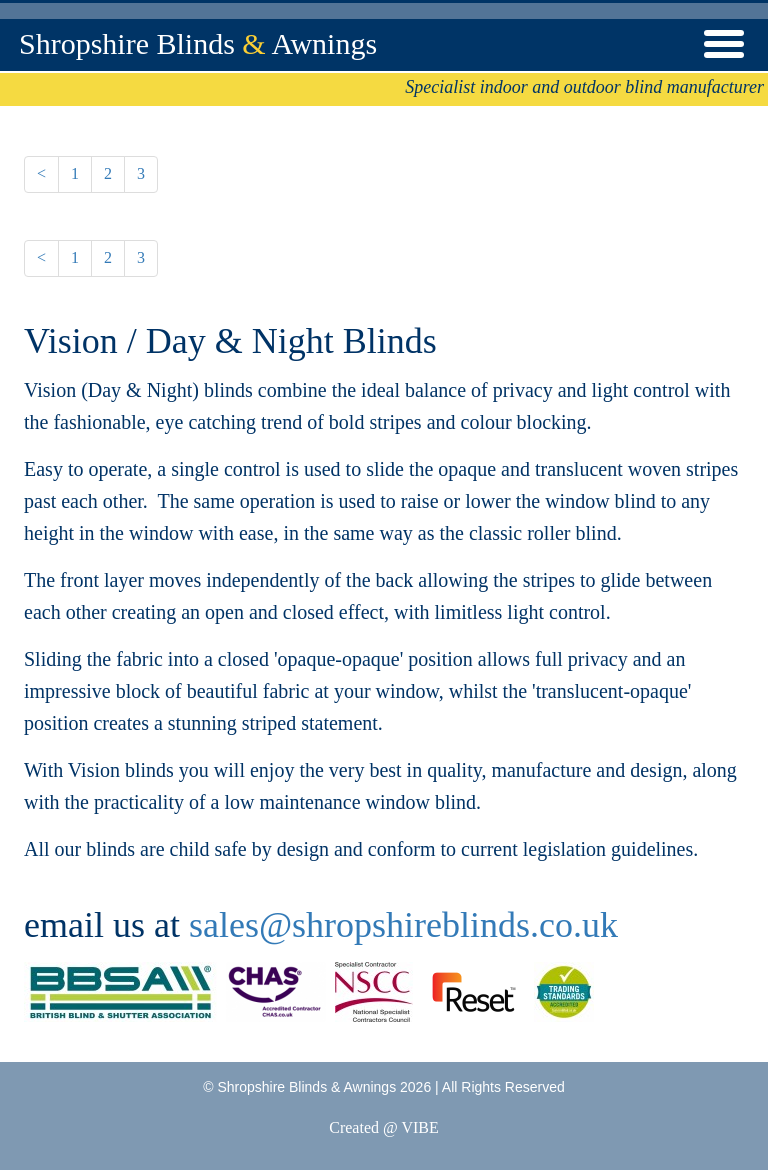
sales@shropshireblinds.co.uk (403, 925)
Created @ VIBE (384, 1127)
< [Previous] (41, 173)
